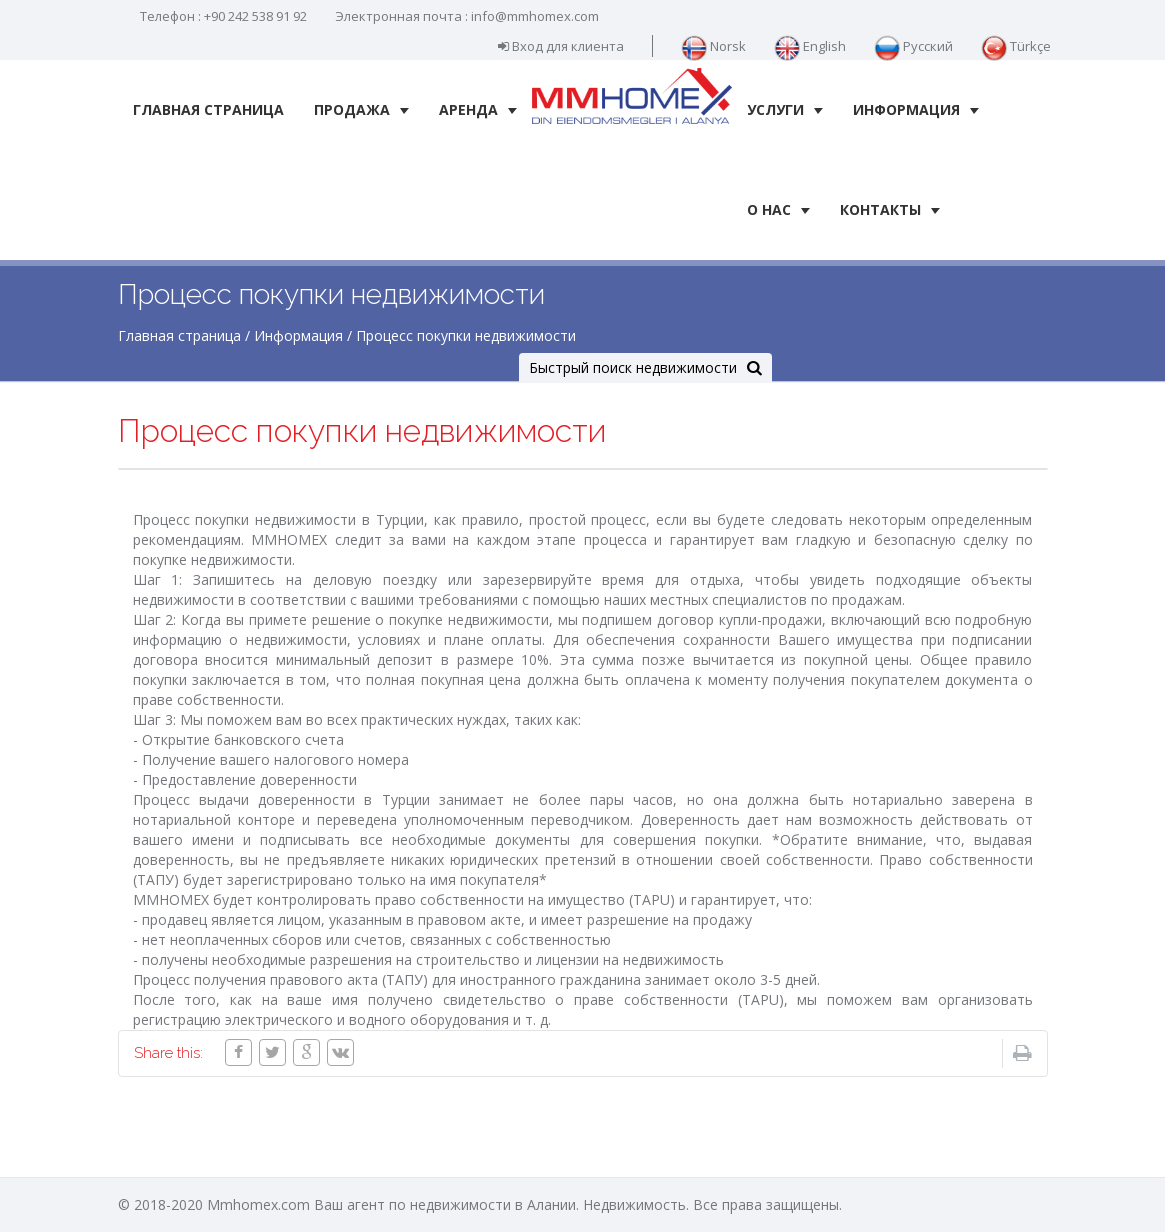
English (810, 46)
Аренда (478, 109)
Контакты (890, 209)
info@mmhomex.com (535, 16)
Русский (913, 46)
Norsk (713, 46)
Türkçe (1016, 46)
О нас (778, 209)
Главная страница (208, 109)
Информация (916, 109)
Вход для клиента (561, 46)
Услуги (785, 109)
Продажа (361, 109)
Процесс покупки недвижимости (466, 335)
